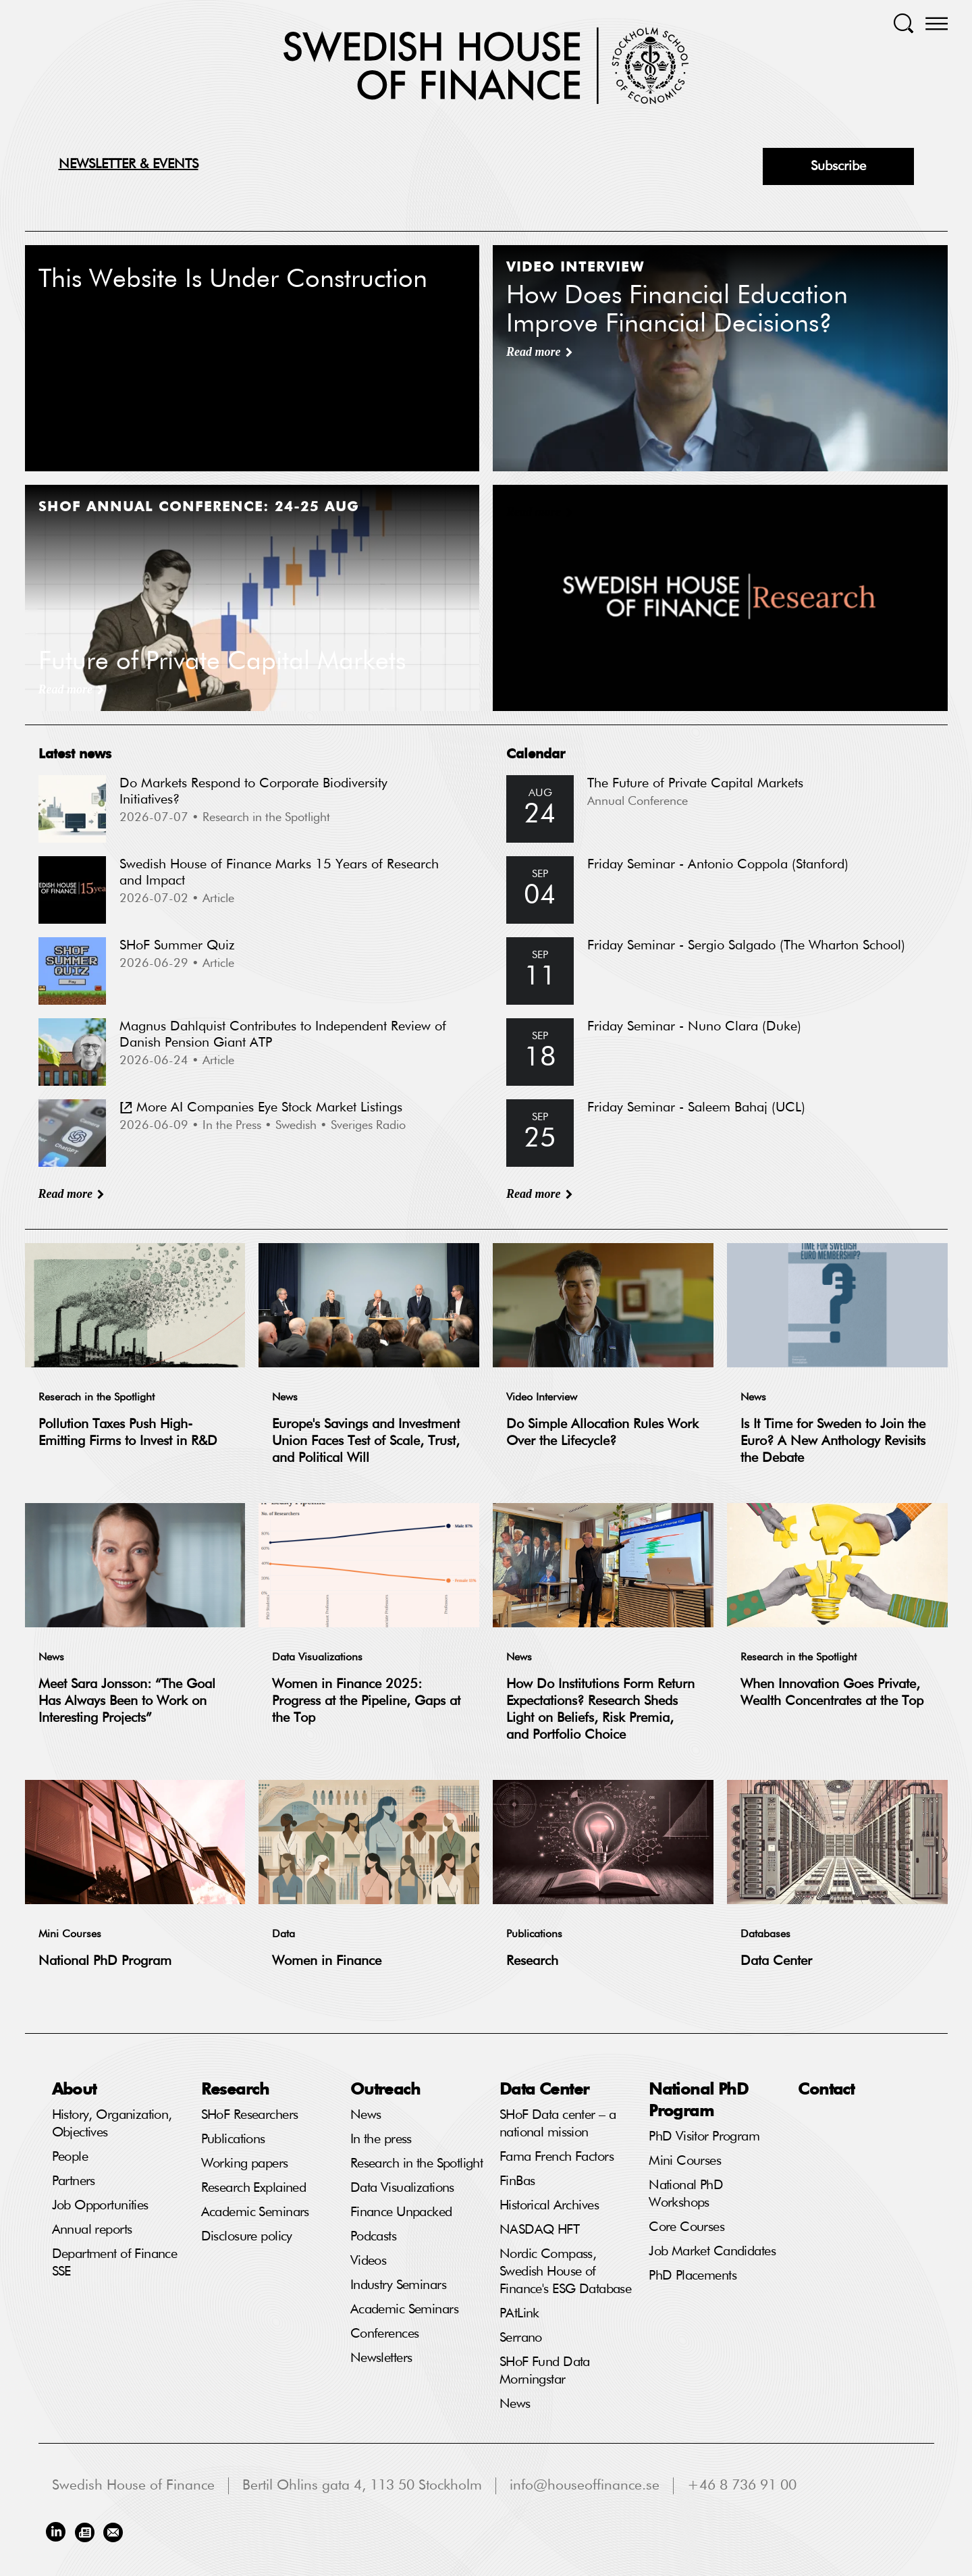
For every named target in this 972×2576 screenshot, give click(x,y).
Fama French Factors (557, 2156)
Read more (65, 1194)
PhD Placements (692, 2275)
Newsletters (381, 2358)
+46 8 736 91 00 (741, 2486)
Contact (826, 2088)
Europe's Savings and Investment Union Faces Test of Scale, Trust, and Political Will (366, 1441)
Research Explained (253, 2187)
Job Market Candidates (712, 2251)
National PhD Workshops (686, 2193)
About (74, 2088)
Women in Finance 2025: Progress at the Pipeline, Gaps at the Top (366, 1701)
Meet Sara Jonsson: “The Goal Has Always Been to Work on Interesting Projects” (126, 1701)
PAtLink (519, 2313)
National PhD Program (104, 1961)
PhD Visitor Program (704, 2136)
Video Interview (541, 1397)
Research (532, 1961)
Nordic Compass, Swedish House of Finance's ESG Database (565, 2271)
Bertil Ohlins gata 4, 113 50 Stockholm (362, 2486)
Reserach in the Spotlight (96, 1397)
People (70, 2156)
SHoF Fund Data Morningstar (545, 2370)
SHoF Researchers (249, 2115)
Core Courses (686, 2227)
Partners (73, 2181)
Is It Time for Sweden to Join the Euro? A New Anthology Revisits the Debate (832, 1441)
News (285, 1397)
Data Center (776, 1961)
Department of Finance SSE (115, 2262)
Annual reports (92, 2229)
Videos (368, 2260)
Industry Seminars (398, 2285)
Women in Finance (326, 1961)
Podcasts (373, 2236)
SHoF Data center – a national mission (558, 2123)
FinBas (517, 2181)
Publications (534, 1934)
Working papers (244, 2163)
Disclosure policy (246, 2236)
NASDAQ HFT (539, 2229)
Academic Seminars (255, 2212)
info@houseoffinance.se (584, 2486)
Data (283, 1934)
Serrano (521, 2337)
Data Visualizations (317, 1657)
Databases (765, 1934)
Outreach (385, 2088)
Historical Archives (549, 2205)
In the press (381, 2139)
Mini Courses (69, 1934)
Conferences (384, 2333)
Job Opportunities (100, 2205)
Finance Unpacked (401, 2212)
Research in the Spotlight (798, 1657)
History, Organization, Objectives (112, 2123)
